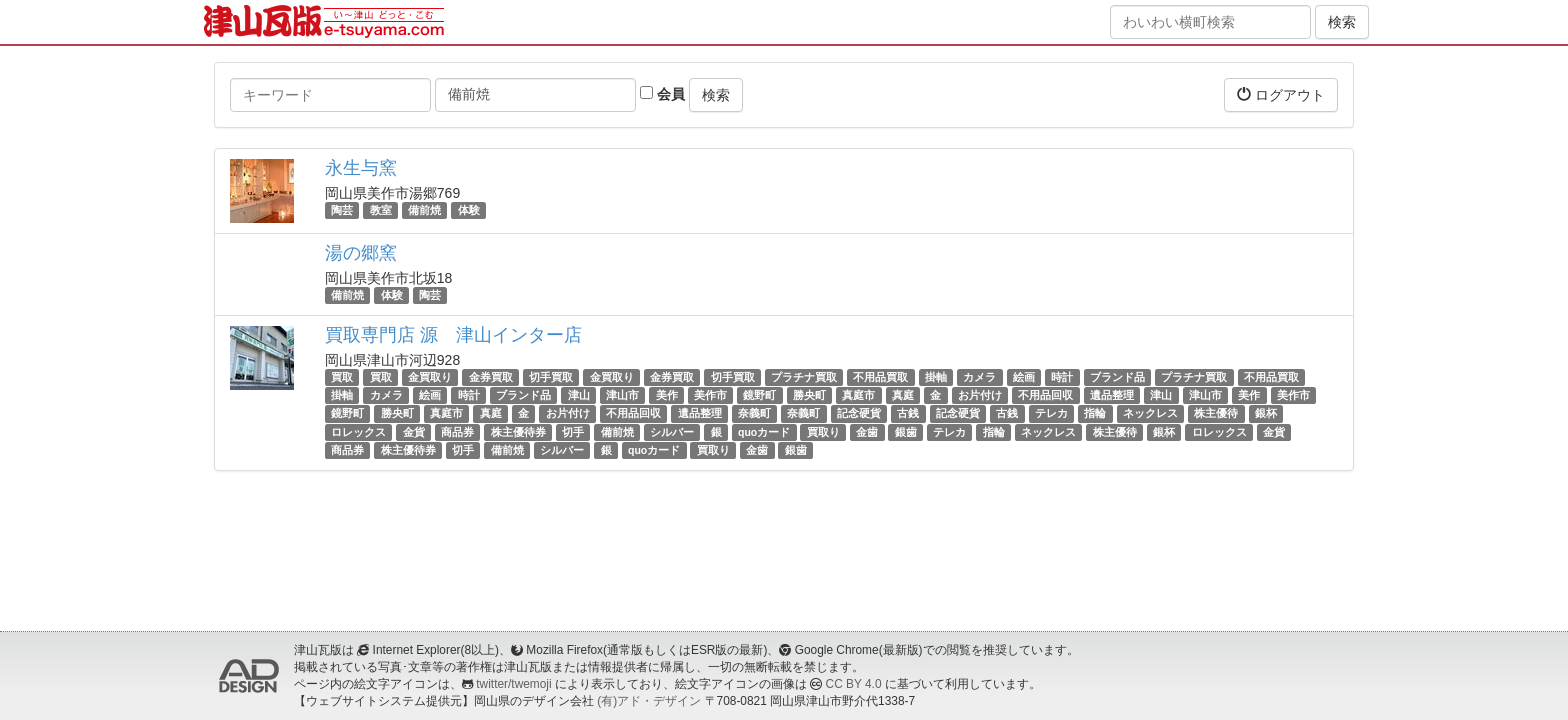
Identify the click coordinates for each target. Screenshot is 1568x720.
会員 (662, 94)
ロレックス (358, 432)
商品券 (457, 432)
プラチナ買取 (804, 377)
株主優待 (1216, 414)
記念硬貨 (859, 414)
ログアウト (1281, 94)
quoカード (764, 432)
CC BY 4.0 (854, 684)
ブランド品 (1117, 377)
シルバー (672, 432)
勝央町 (809, 395)
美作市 (710, 395)
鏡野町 (759, 395)
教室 (381, 210)
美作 (667, 395)
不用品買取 (880, 377)
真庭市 (858, 395)
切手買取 (551, 377)
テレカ (1051, 414)
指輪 (1095, 414)
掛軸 (936, 377)
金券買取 (491, 377)
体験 (469, 210)
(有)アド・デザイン (649, 701)
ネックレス (1150, 414)
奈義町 (754, 414)
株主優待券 (518, 432)
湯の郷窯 (361, 253)
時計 (1062, 377)
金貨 (414, 432)
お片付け (980, 395)
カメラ (979, 377)
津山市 (622, 395)
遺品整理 (1112, 395)
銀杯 (1266, 414)
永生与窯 (361, 168)
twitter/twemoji (513, 684)
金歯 (867, 432)
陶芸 (342, 210)
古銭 (908, 414)
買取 (342, 377)
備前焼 (424, 210)
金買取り (430, 377)
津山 (579, 395)
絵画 (1024, 377)
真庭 (903, 395)
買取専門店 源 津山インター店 (453, 335)
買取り (823, 432)
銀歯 (906, 432)
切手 (573, 432)
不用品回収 (1045, 395)
